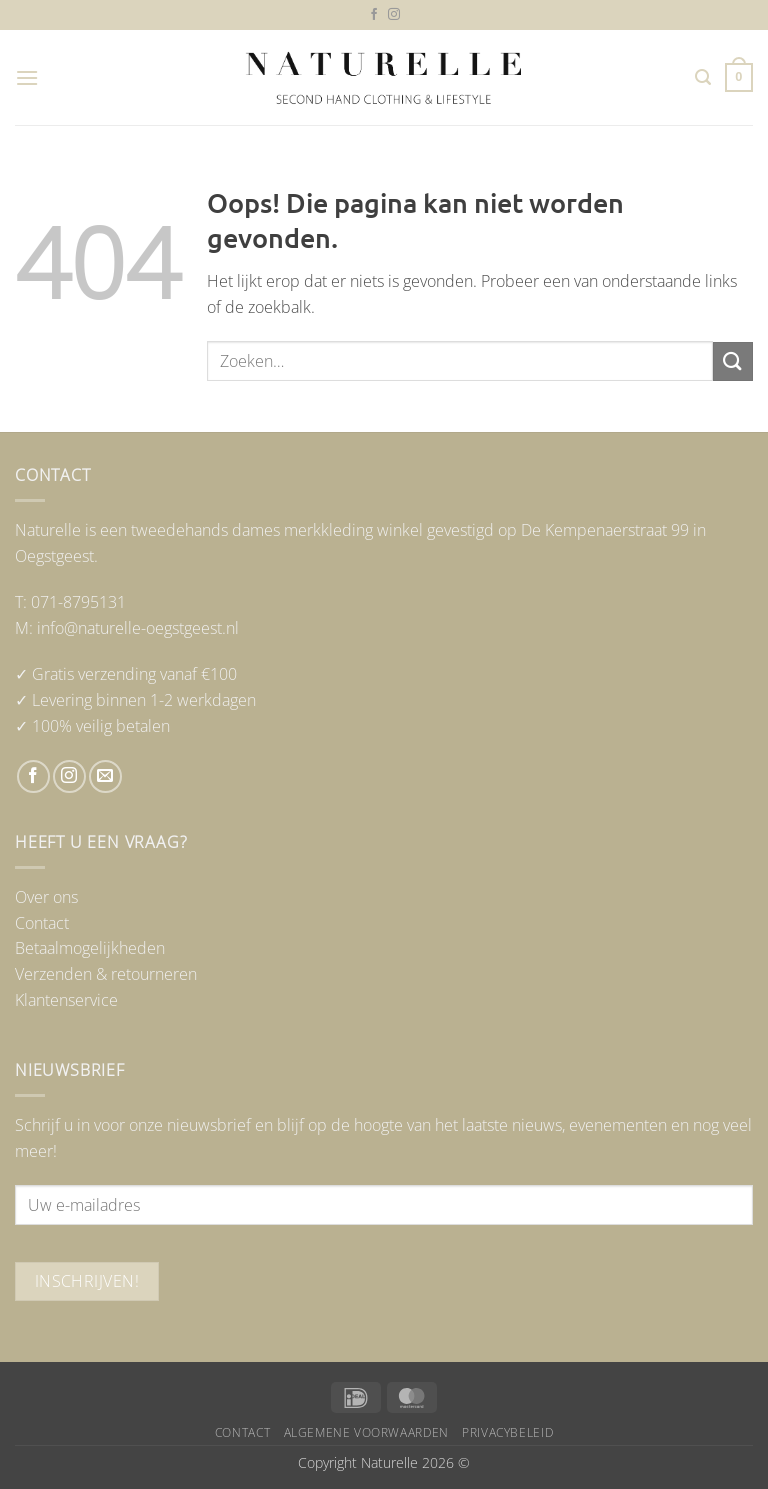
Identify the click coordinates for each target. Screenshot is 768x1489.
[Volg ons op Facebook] (374, 15)
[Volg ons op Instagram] (394, 15)
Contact (42, 923)
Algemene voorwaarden (366, 1432)
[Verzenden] (733, 361)
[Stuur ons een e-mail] (105, 776)
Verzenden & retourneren (106, 974)
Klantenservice (66, 1000)
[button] (27, 77)
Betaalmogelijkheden (90, 948)
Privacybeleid (507, 1432)
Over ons (46, 897)
